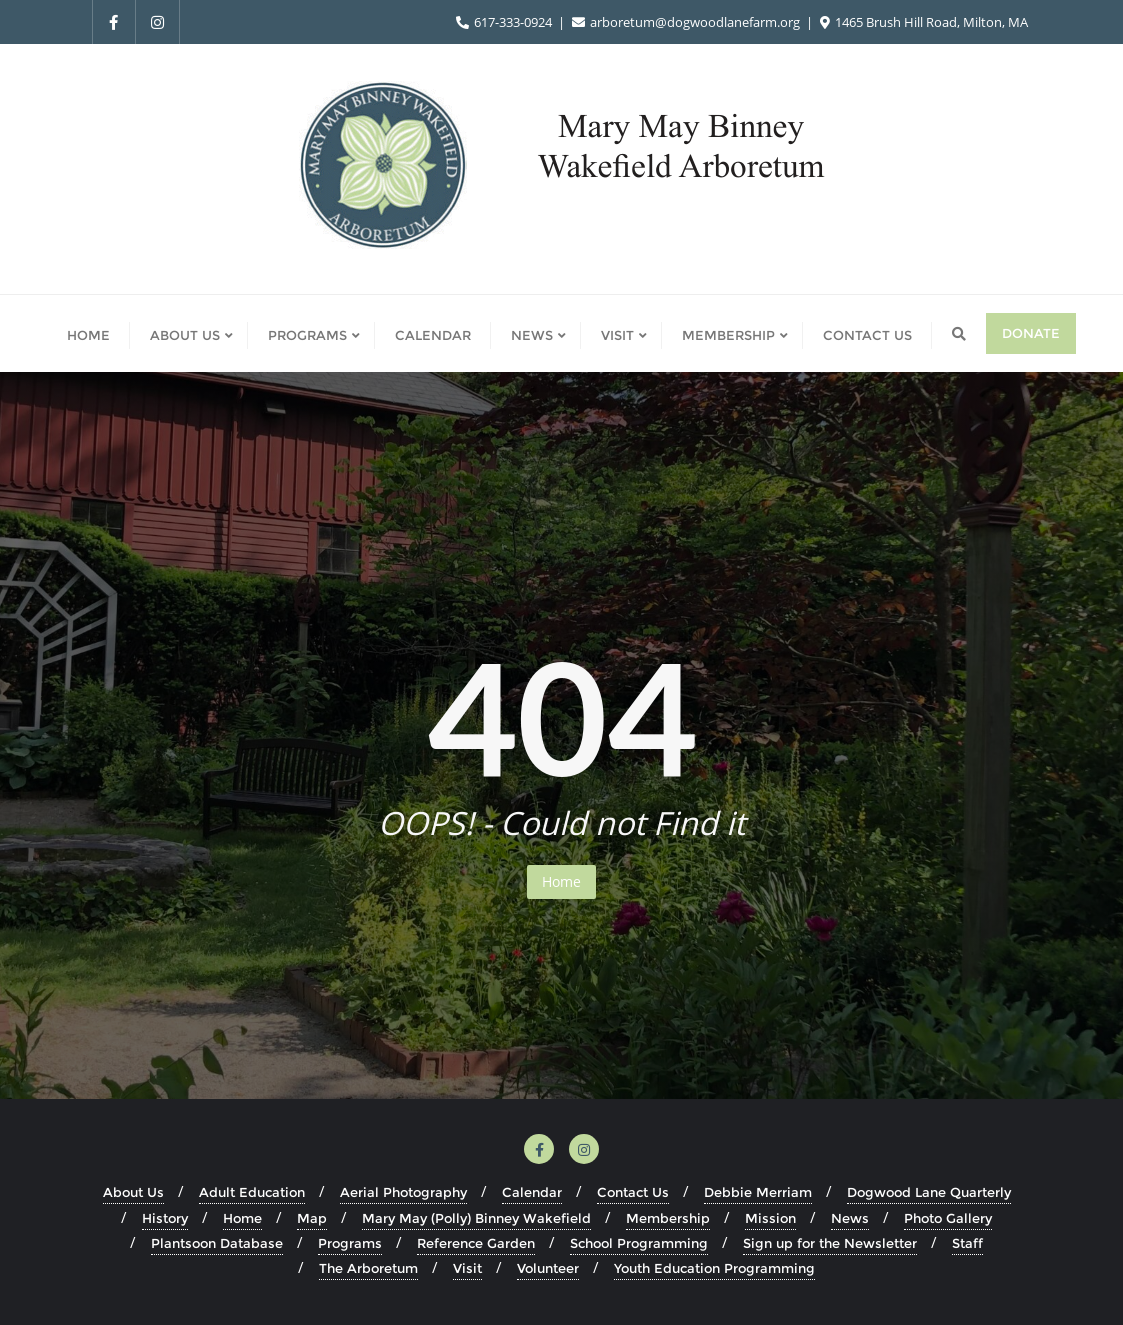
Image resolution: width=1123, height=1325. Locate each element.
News (850, 1218)
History (165, 1218)
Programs (350, 1243)
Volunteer (548, 1268)
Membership (668, 1218)
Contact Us (633, 1192)
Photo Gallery (948, 1218)
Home (561, 881)
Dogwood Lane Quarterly (929, 1192)
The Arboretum (368, 1268)
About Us (133, 1192)
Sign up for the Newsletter (830, 1243)
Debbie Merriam (758, 1192)
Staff (967, 1243)
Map (312, 1218)
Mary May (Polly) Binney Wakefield (476, 1218)
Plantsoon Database (217, 1243)
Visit (467, 1268)
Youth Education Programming (714, 1268)
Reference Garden (476, 1243)
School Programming (639, 1243)
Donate (1031, 333)
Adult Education (252, 1192)
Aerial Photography (403, 1192)
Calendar (532, 1192)
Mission (770, 1218)
